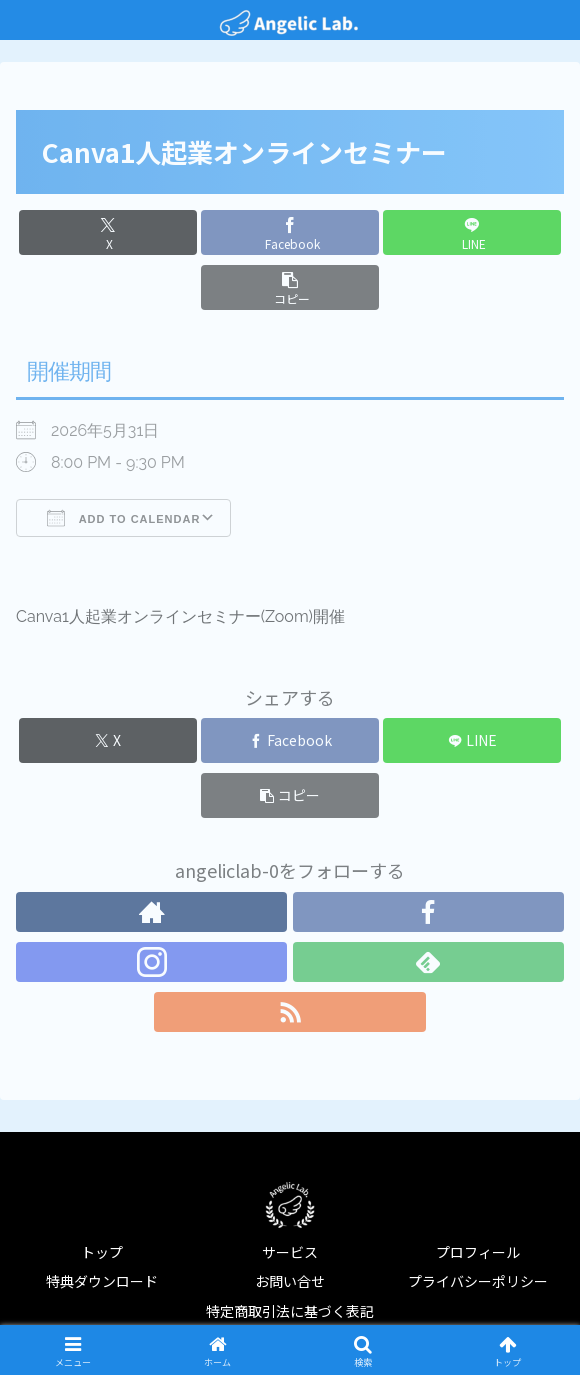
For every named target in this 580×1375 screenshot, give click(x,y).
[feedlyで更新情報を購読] (428, 962)
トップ (102, 1252)
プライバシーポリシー (478, 1281)
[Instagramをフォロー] (151, 962)
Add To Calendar (123, 518)
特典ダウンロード (102, 1281)
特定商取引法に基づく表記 (290, 1311)
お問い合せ (290, 1281)
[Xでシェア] (108, 232)
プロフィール (478, 1252)
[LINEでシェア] (472, 232)
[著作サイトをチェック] (151, 912)
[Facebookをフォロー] (428, 912)
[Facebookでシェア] (290, 232)
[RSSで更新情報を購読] (289, 1012)
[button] (290, 287)
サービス (290, 1252)
